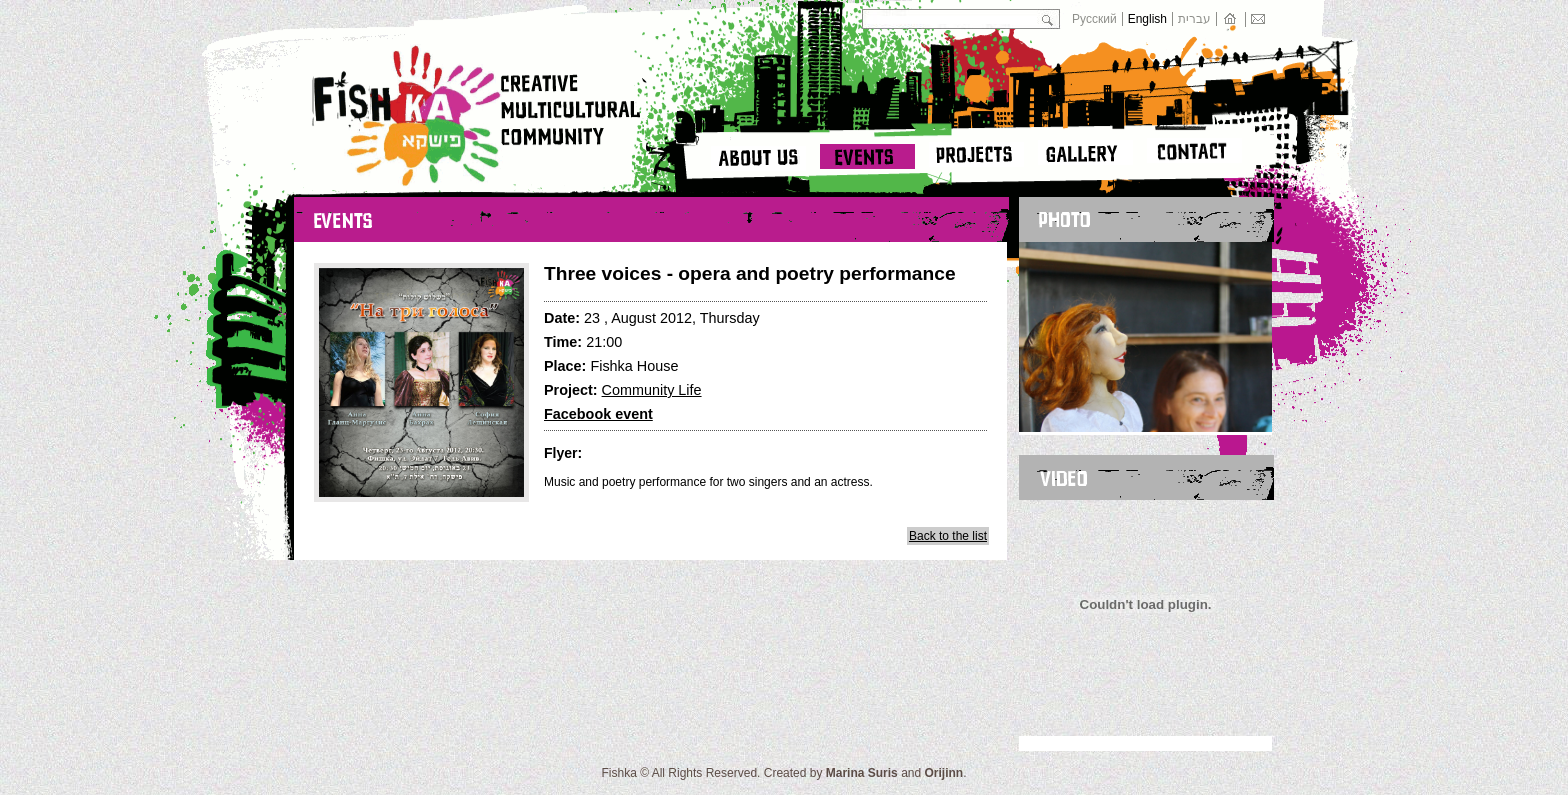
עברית (1194, 19)
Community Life (652, 390)
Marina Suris (862, 773)
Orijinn (944, 773)
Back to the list (948, 536)
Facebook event (598, 414)
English (1147, 19)
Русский (1094, 19)
